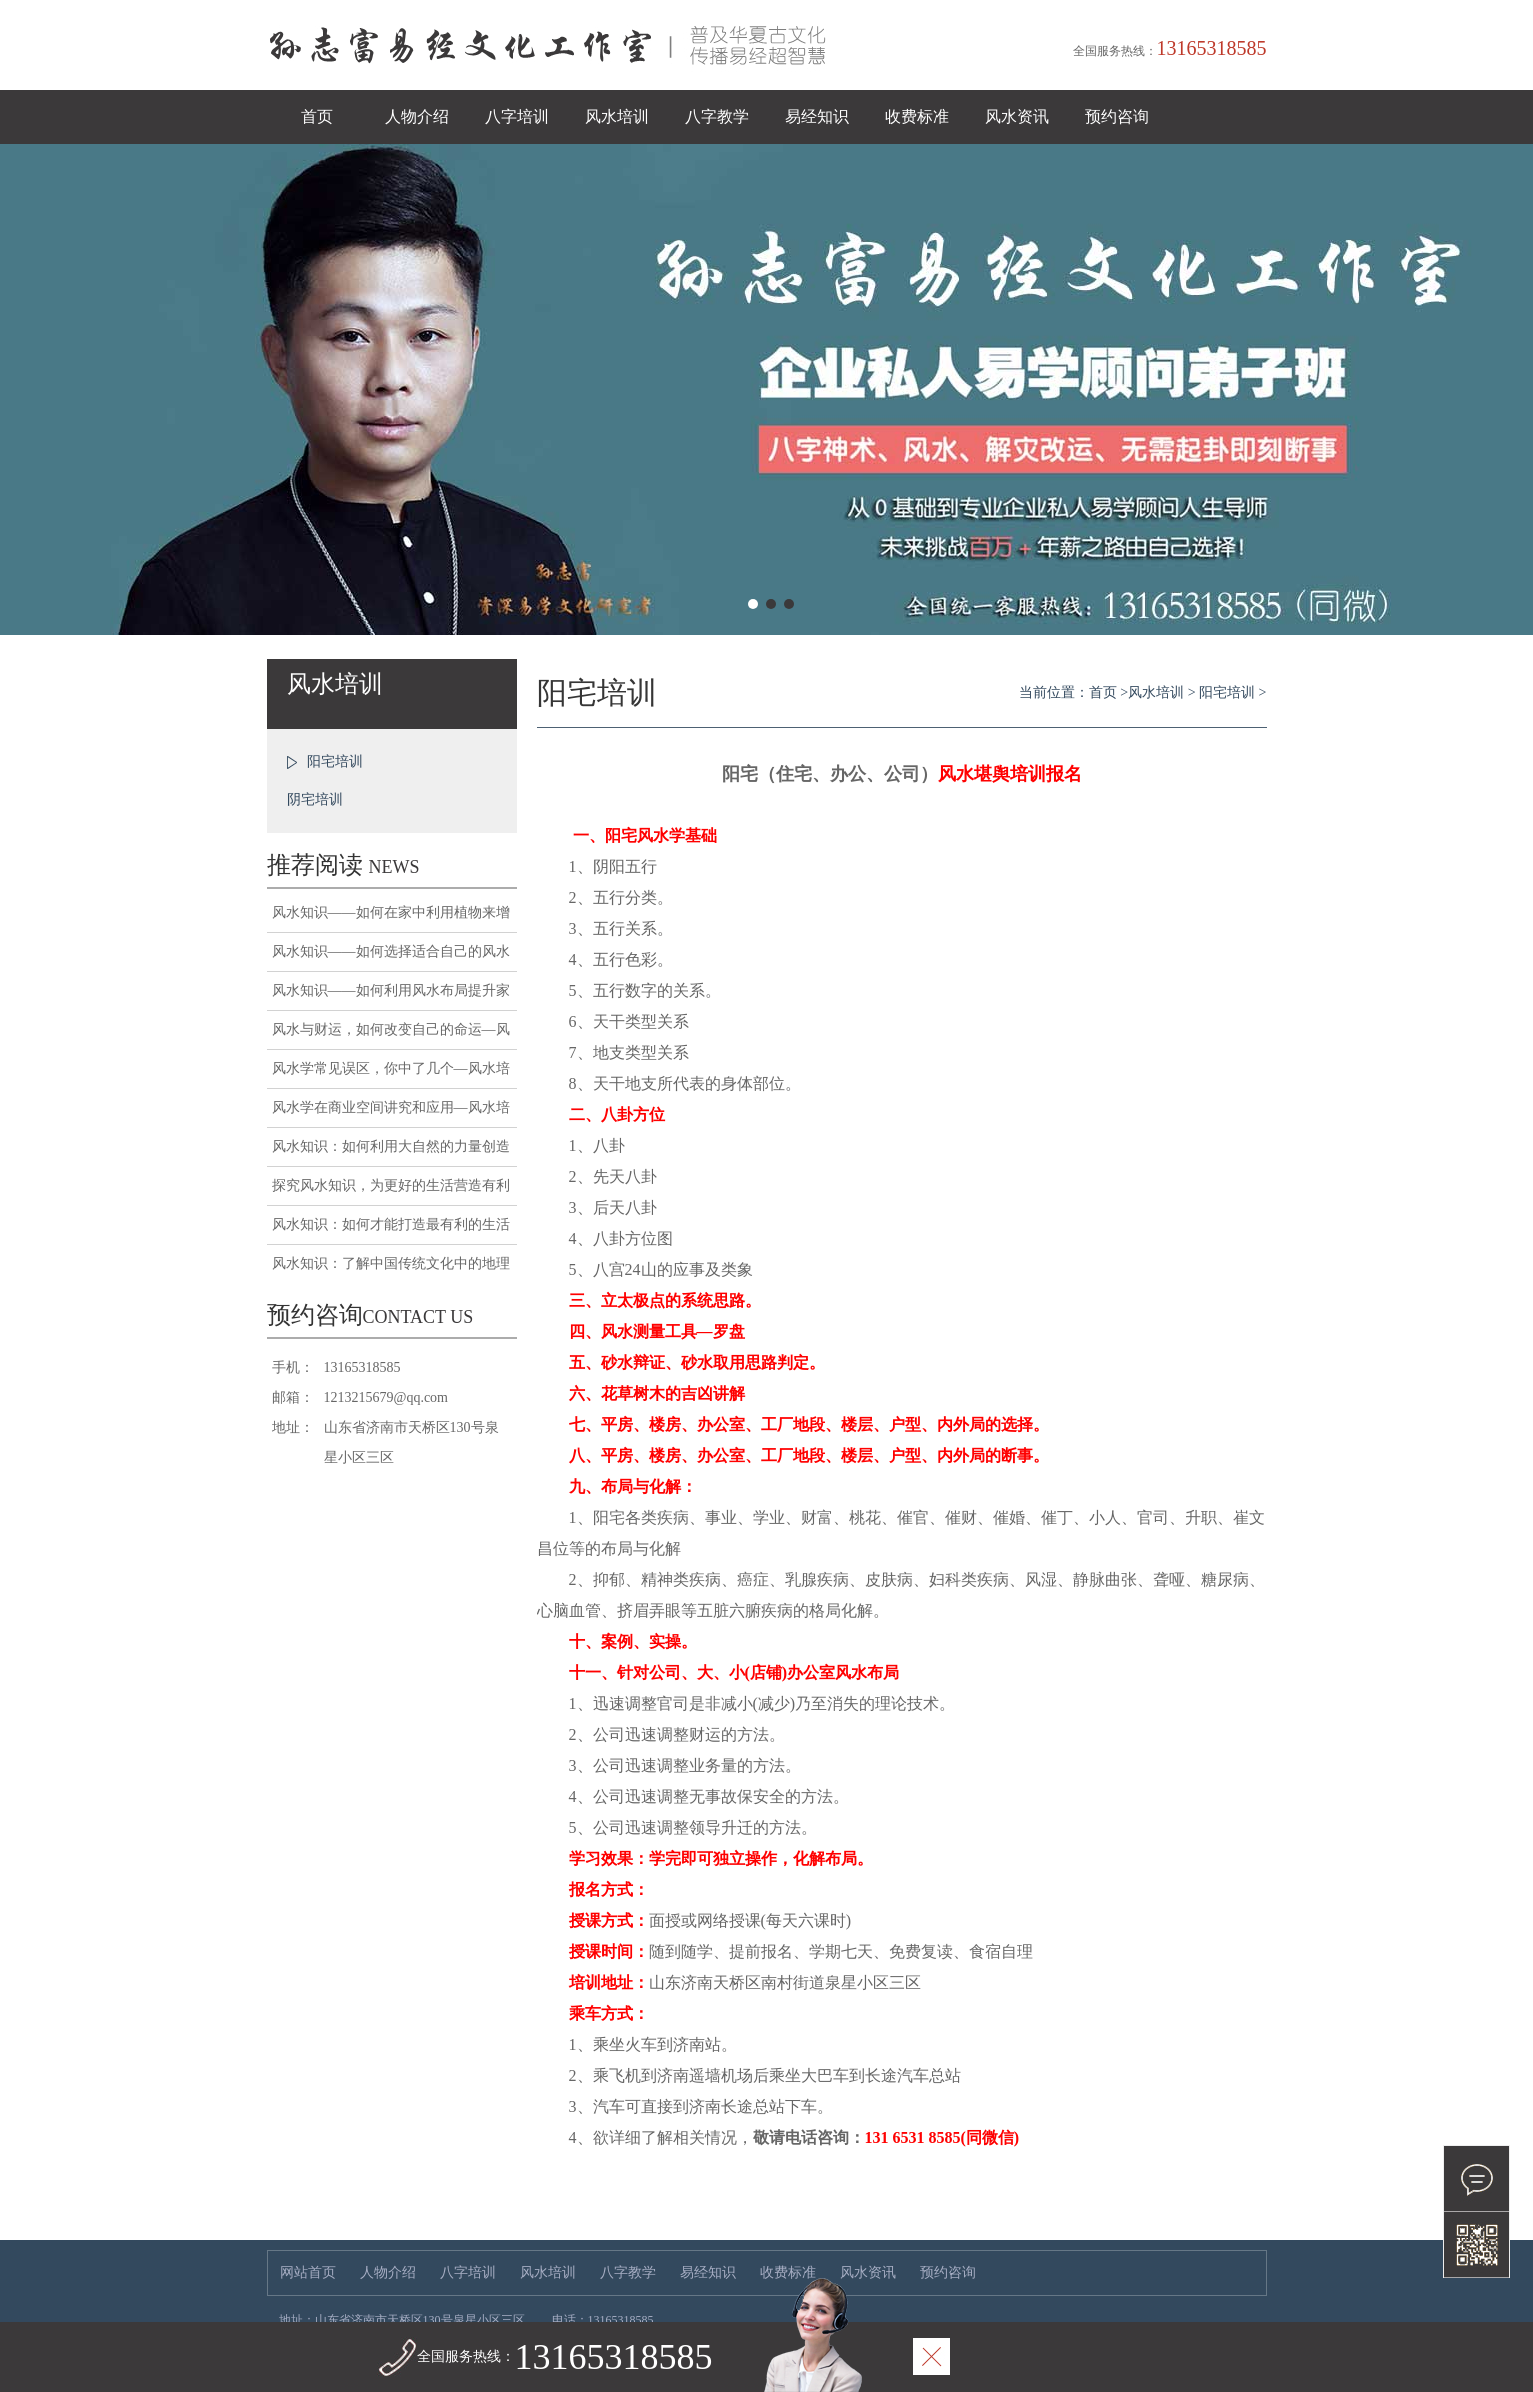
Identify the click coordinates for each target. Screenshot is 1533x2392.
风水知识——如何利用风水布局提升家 (391, 990)
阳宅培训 (335, 761)
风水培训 (617, 116)
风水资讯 (1017, 116)
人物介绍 (417, 116)
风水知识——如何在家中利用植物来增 (391, 912)
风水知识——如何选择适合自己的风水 (391, 951)
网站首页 (308, 2272)
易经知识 (817, 116)
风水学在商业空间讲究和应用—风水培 (391, 1107)
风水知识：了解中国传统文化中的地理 (391, 1263)
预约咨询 (1117, 116)
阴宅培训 (315, 799)
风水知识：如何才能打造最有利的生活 (391, 1224)
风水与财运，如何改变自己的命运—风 (391, 1029)
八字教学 (717, 116)
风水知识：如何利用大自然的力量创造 (391, 1146)
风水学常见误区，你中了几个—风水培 (391, 1068)
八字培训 (517, 116)
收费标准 (917, 116)
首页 (317, 116)
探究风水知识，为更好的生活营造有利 (391, 1185)
